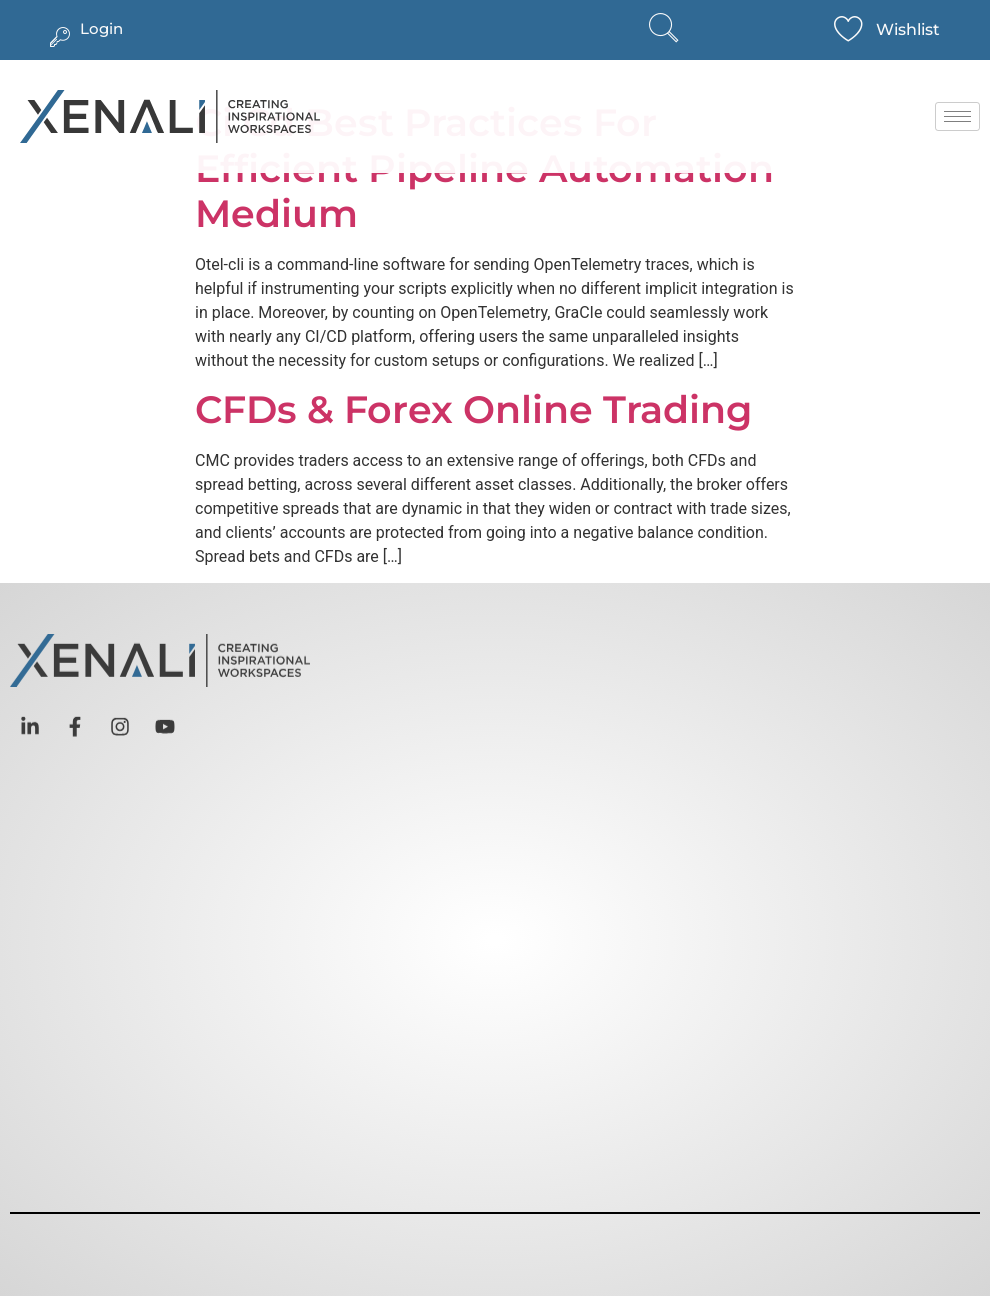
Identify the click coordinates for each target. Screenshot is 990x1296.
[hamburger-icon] (957, 116)
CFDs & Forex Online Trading (473, 409)
